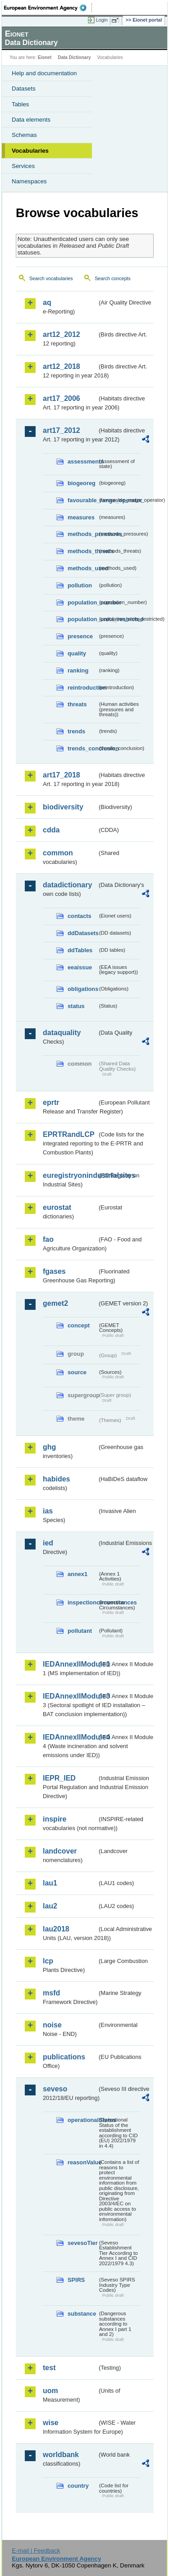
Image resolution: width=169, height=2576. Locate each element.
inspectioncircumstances (82, 1602)
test (49, 2368)
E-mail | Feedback (36, 2550)
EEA (48, 7)
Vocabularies (30, 150)
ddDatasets (82, 933)
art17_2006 (61, 398)
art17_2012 (61, 430)
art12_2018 (61, 366)
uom (50, 2390)
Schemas (24, 135)
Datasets (24, 88)
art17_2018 (61, 775)
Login (102, 20)
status (76, 1006)
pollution (80, 585)
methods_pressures (82, 534)
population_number (82, 602)
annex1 (77, 1574)
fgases (54, 1271)
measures (81, 517)
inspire (54, 1819)
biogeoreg (82, 483)
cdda (51, 830)
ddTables (80, 950)
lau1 (50, 1883)
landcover (60, 1851)
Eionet (45, 57)
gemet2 (55, 1303)
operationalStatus (82, 2120)
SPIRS (76, 2279)
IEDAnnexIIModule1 (70, 1664)
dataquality (62, 1032)
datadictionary (67, 885)
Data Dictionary (74, 57)
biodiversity (63, 807)
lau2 (50, 1906)
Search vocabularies (51, 278)
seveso (55, 2089)
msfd (51, 1993)
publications (64, 2057)
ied (48, 1543)
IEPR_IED (59, 1778)
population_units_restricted (82, 619)
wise (51, 2422)
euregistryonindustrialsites (70, 1175)
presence (80, 636)
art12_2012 (61, 334)
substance (82, 2313)
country (78, 2485)
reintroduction (82, 687)
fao (48, 1239)
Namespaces (29, 181)
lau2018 (56, 1929)
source (77, 1372)
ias (48, 1511)
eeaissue (80, 967)
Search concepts (112, 278)
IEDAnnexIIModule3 (70, 1696)
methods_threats (82, 551)
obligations (82, 989)
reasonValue (82, 2162)
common (58, 853)
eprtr (51, 1102)
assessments (82, 461)
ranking (78, 670)
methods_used (82, 568)
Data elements (31, 119)
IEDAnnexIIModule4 (70, 1737)
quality (77, 653)
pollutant (80, 1630)
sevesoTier (82, 2243)
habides (56, 1479)
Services (23, 166)
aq (47, 302)
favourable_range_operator (82, 500)
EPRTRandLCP (69, 1134)
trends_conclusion (82, 748)
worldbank (61, 2454)
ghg (49, 1447)
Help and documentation (44, 73)
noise (52, 2025)
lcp (48, 1961)
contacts (79, 916)
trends (76, 731)
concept (79, 1325)
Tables (20, 104)
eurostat (57, 1207)
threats (77, 704)
